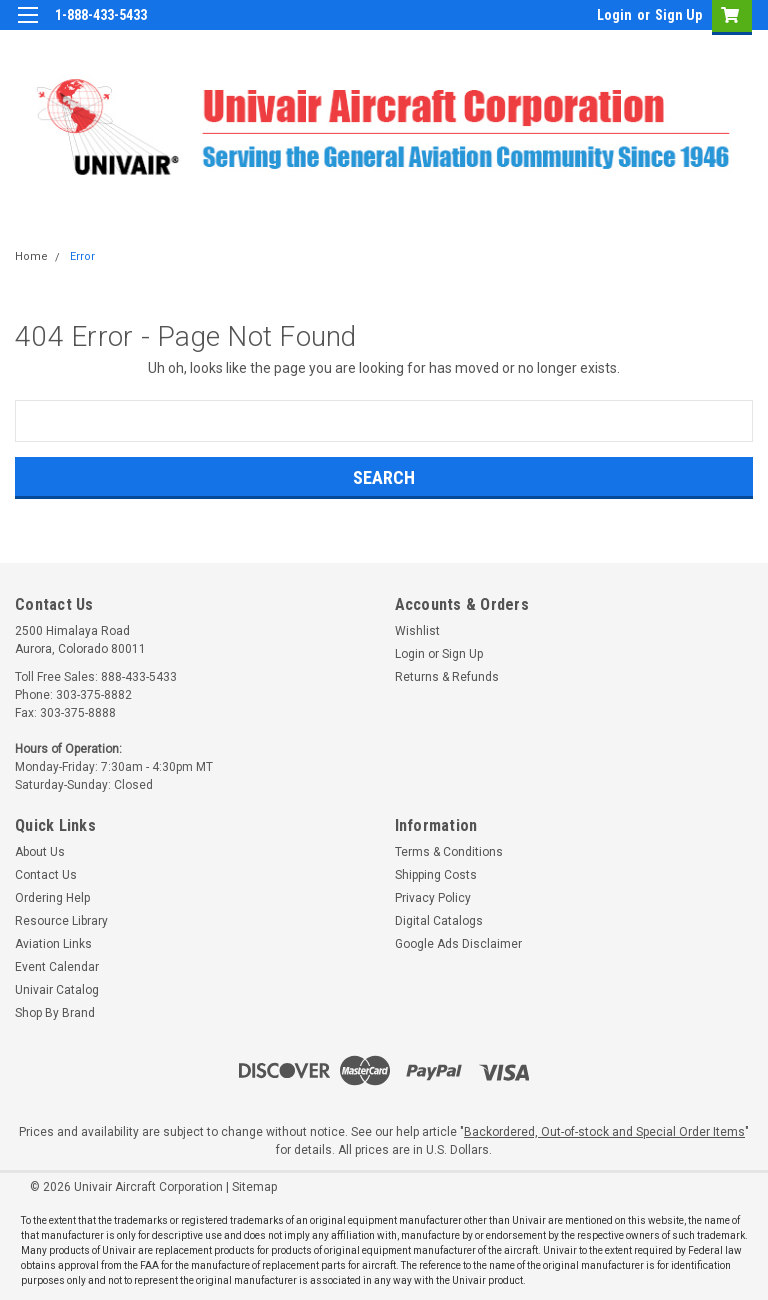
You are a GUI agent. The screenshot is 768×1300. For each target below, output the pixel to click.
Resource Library (61, 921)
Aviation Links (53, 944)
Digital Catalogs (439, 921)
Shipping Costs (436, 875)
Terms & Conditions (449, 852)
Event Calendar (57, 967)
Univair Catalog (57, 990)
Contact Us (46, 875)
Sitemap (254, 1187)
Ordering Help (52, 898)
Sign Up (678, 15)
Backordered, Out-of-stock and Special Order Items (604, 1132)
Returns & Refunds (447, 677)
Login (614, 15)
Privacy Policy (433, 898)
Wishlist (417, 631)
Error (82, 256)
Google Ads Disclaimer (458, 944)
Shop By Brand (55, 1013)
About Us (40, 852)
